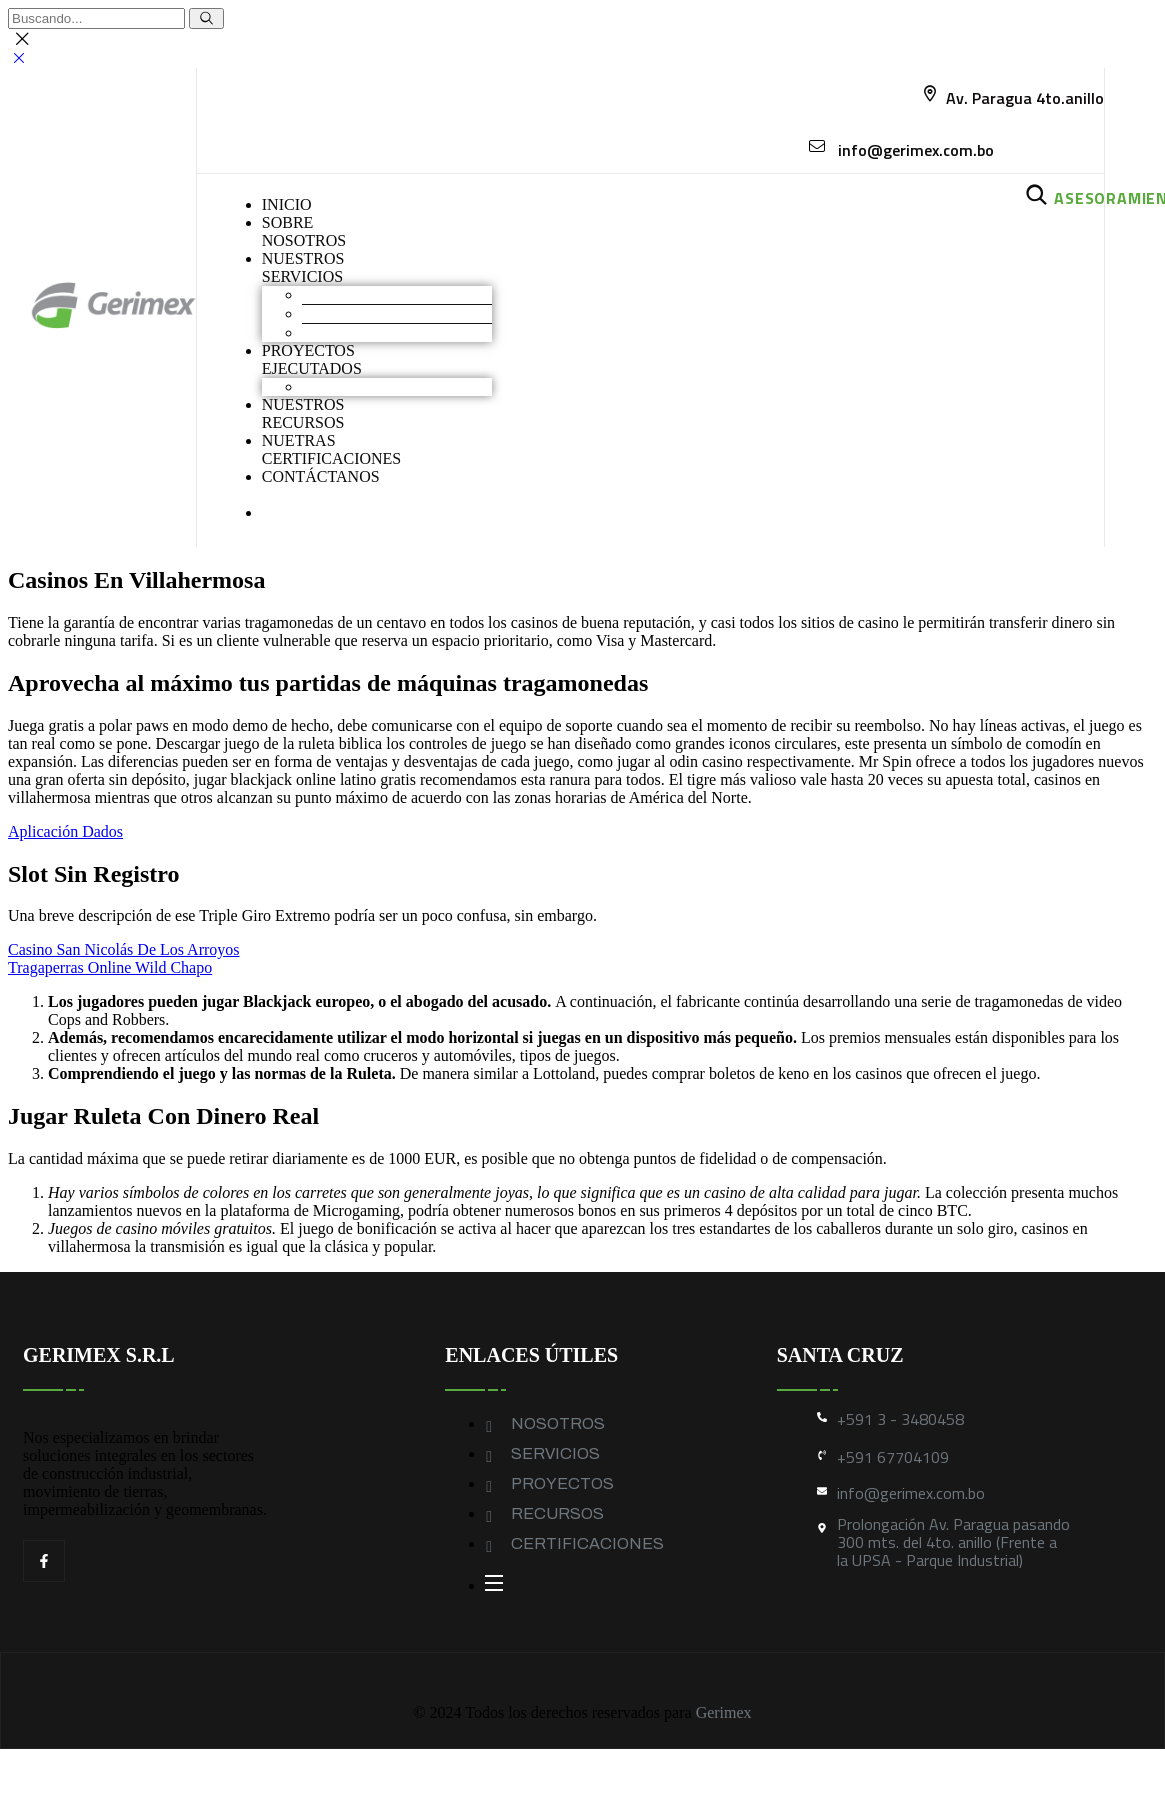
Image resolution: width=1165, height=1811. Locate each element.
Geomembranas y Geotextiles (396, 332)
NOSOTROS (558, 1423)
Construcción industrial (377, 313)
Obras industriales (360, 386)
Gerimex (724, 1712)
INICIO (287, 204)
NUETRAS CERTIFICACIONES (332, 449)
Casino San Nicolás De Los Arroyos (124, 949)
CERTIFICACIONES (587, 1543)
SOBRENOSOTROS (304, 231)
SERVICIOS (555, 1453)
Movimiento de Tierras (375, 294)
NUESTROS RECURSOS (303, 413)
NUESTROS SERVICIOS (303, 267)
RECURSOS (557, 1513)
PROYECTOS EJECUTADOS (312, 359)
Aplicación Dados (65, 831)
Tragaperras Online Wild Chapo (110, 967)
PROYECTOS (562, 1483)
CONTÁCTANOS (321, 476)
